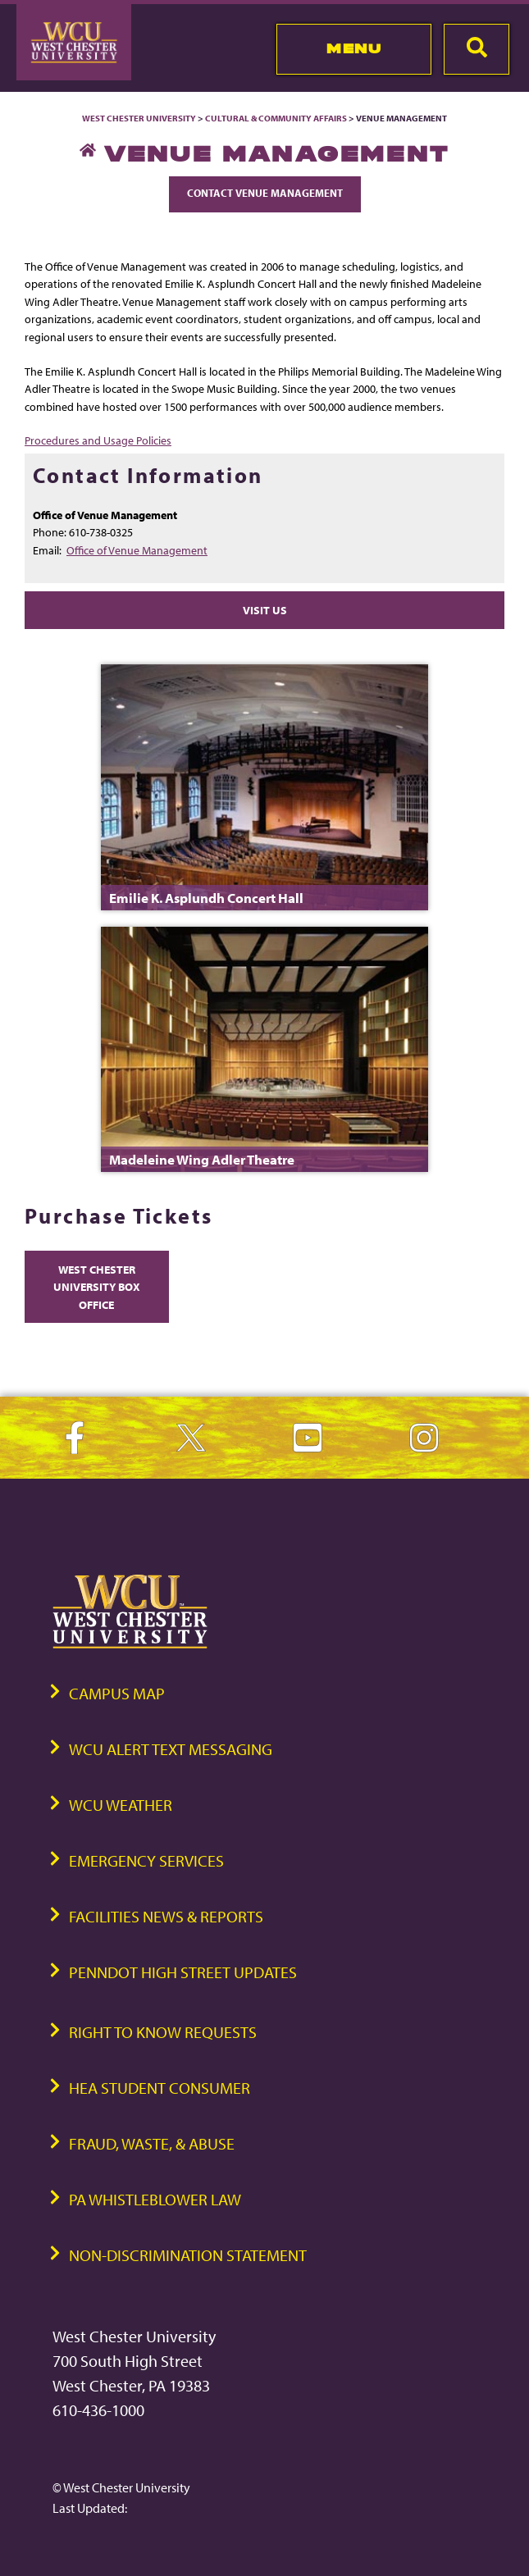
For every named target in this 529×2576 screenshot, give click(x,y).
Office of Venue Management (136, 550)
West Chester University (139, 118)
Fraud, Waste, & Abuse (152, 2143)
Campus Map (117, 1693)
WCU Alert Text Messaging (170, 1749)
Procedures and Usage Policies (98, 440)
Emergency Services (146, 1860)
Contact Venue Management (265, 192)
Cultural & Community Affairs (276, 118)
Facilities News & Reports (166, 1916)
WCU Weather (120, 1804)
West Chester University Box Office (96, 1286)
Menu (353, 48)
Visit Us (265, 610)
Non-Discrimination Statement (188, 2255)
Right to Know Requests (163, 2032)
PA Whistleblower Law (155, 2199)
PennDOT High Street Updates (183, 1972)
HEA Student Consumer (159, 2087)
